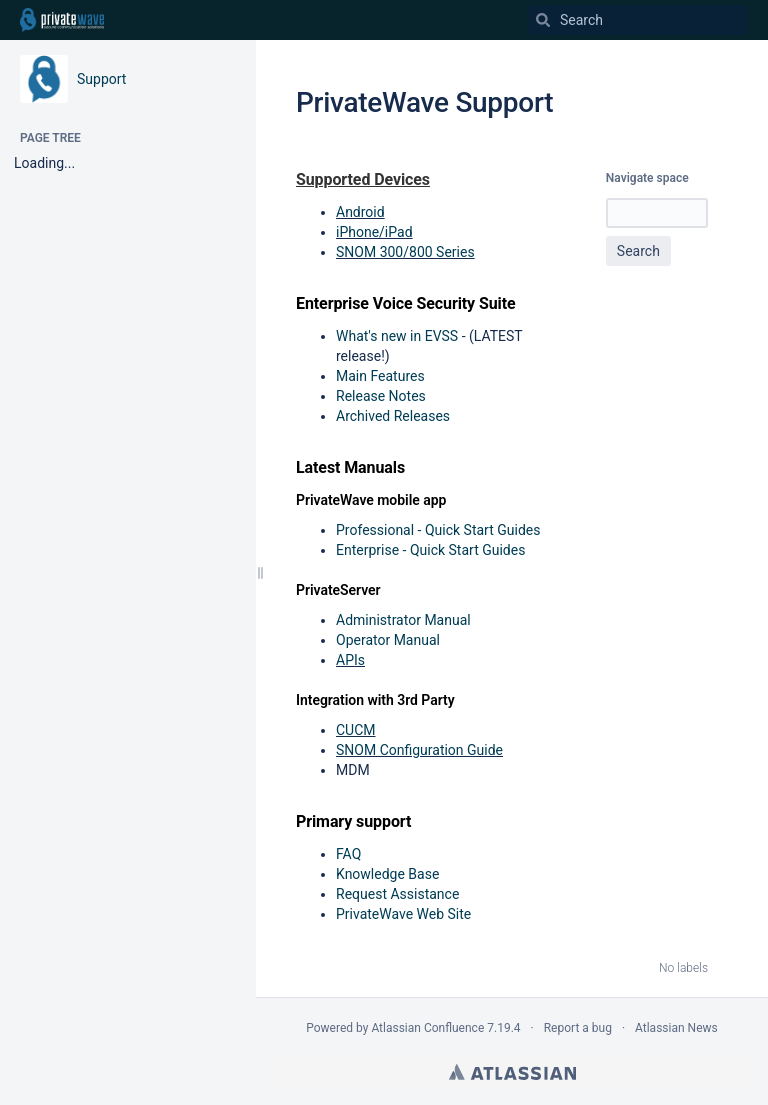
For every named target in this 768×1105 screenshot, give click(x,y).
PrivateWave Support (424, 102)
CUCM (356, 730)
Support (101, 79)
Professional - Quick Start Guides (438, 530)
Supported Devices (363, 179)
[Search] (543, 20)
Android (360, 212)
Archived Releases (393, 416)
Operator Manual (388, 640)
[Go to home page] (62, 20)
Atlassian (512, 1072)
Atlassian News (676, 1028)
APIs (350, 660)
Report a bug (578, 1028)
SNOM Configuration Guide (419, 750)
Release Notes (381, 396)
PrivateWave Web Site (403, 914)
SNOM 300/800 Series (405, 252)
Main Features (380, 376)
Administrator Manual (403, 620)
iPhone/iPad (374, 232)
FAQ (348, 854)
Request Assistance (397, 894)
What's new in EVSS (397, 336)
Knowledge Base (387, 874)
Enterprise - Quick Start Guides (430, 550)
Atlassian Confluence (427, 1028)
